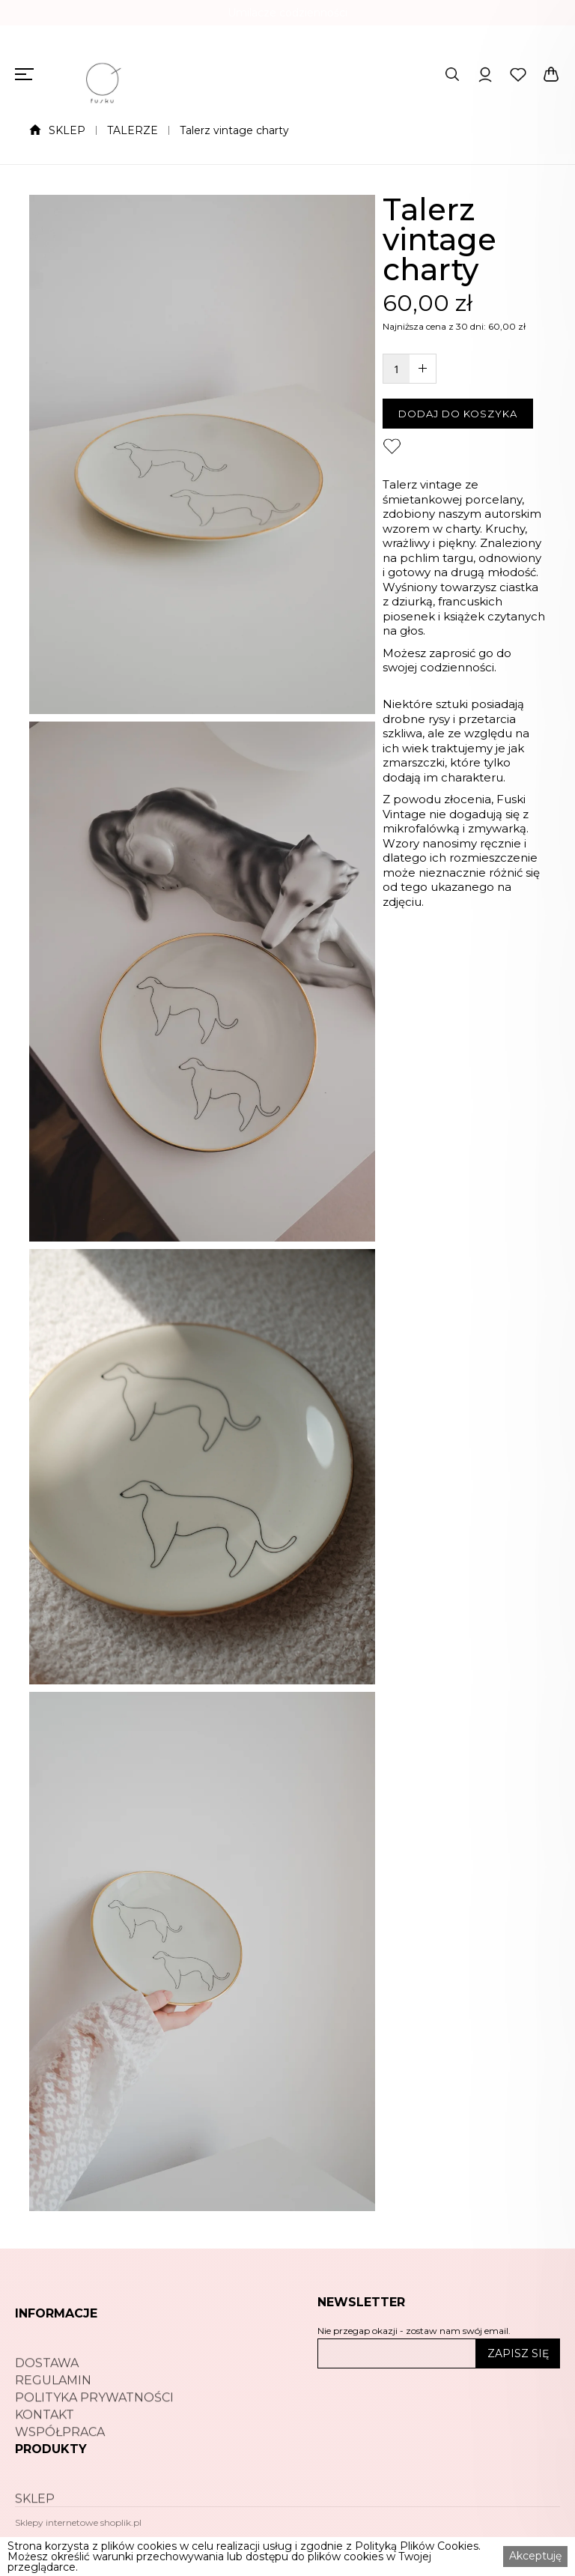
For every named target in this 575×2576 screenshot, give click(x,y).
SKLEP (67, 130)
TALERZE (132, 130)
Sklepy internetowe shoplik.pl (78, 2522)
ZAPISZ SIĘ (518, 2353)
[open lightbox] (202, 454)
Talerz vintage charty (234, 130)
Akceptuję (535, 2556)
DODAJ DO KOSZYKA (457, 414)
